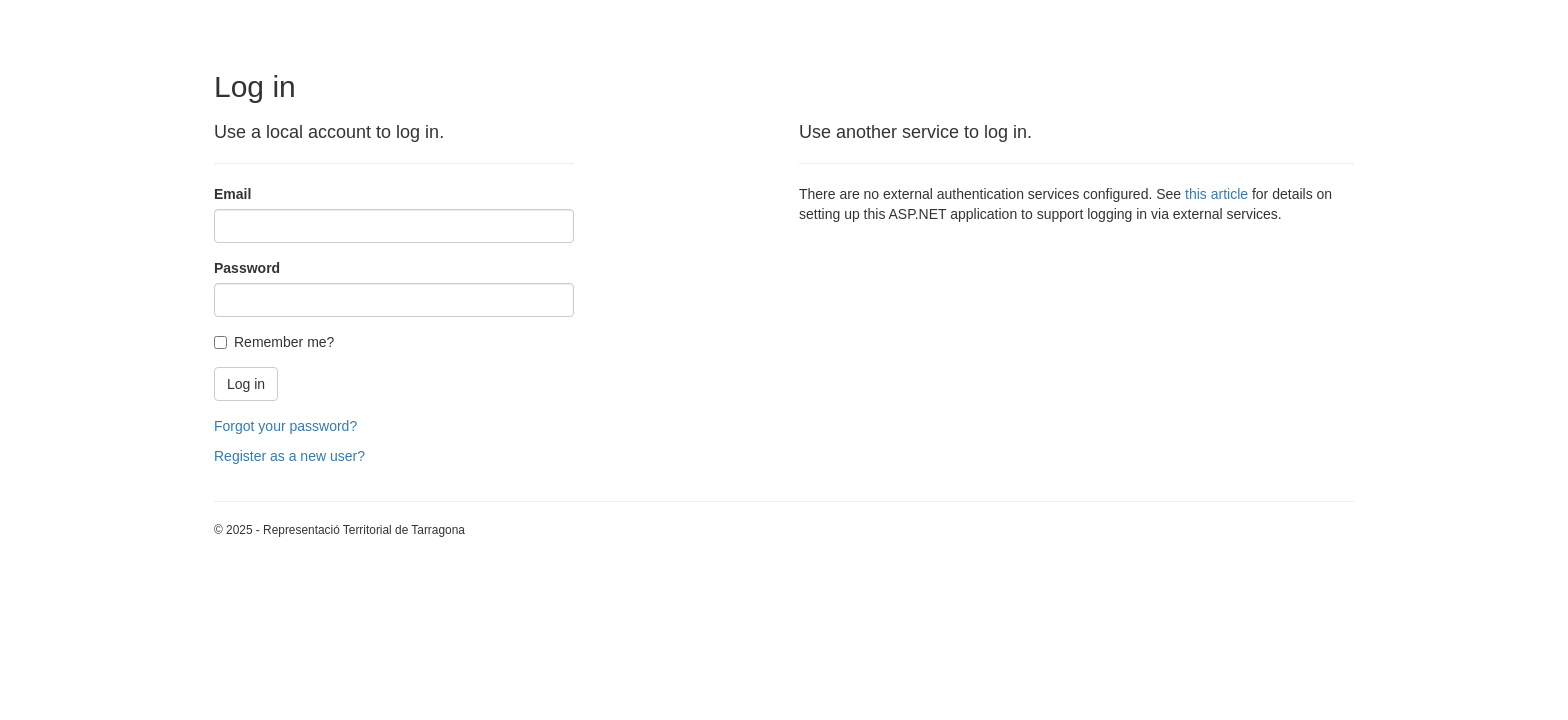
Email (232, 194)
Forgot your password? (285, 426)
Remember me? (274, 342)
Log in (246, 384)
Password (247, 268)
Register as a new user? (289, 456)
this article (1216, 194)
